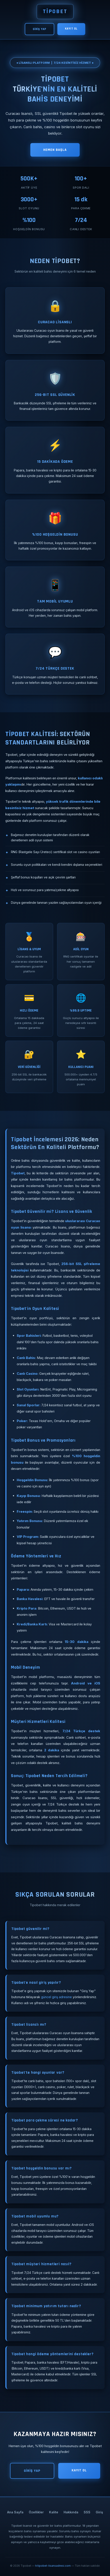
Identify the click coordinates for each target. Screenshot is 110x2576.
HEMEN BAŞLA (55, 150)
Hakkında (71, 2512)
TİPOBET (55, 11)
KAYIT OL (71, 28)
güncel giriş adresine (56, 1997)
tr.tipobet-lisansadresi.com (53, 2565)
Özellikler (36, 2512)
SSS (87, 2512)
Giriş (99, 2512)
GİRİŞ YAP (39, 29)
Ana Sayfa (15, 2512)
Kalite (53, 2512)
